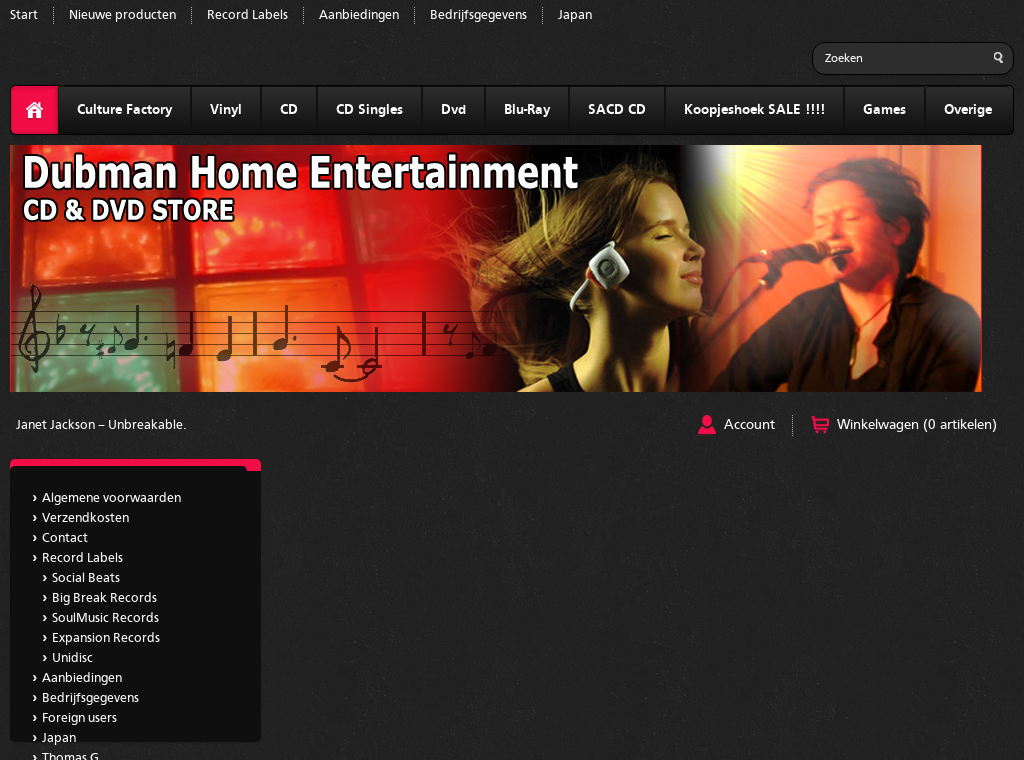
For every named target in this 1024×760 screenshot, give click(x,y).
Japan (575, 15)
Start (24, 15)
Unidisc (72, 658)
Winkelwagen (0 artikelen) (917, 425)
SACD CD (617, 110)
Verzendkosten (85, 518)
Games (884, 110)
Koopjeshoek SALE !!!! (754, 110)
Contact (65, 538)
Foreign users (79, 718)
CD (289, 110)
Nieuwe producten (122, 15)
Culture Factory (124, 110)
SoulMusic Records (105, 618)
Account (749, 425)
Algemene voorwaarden (111, 498)
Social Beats (86, 578)
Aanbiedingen (359, 15)
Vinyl (226, 110)
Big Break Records (104, 598)
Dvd (453, 110)
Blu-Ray (527, 110)
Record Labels (247, 15)
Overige (968, 110)
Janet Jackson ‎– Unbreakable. (101, 425)
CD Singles (369, 110)
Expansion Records (106, 638)
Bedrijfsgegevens (478, 15)
